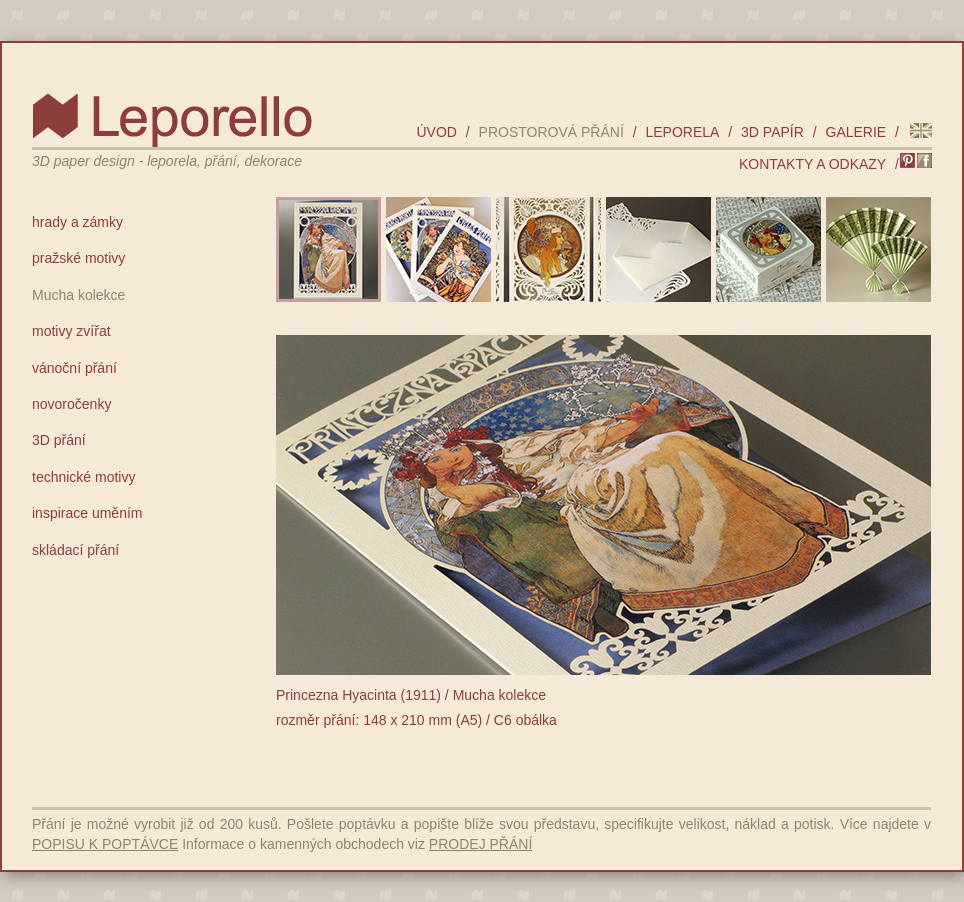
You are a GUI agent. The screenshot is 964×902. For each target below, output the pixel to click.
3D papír (772, 132)
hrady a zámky (77, 222)
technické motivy (83, 477)
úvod (436, 132)
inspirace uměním (87, 513)
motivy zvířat (71, 331)
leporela (682, 132)
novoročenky (71, 404)
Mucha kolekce (78, 295)
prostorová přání (551, 132)
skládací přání (75, 550)
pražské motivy (78, 258)
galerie (856, 132)
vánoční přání (74, 368)
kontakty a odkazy (812, 164)
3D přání (59, 440)
